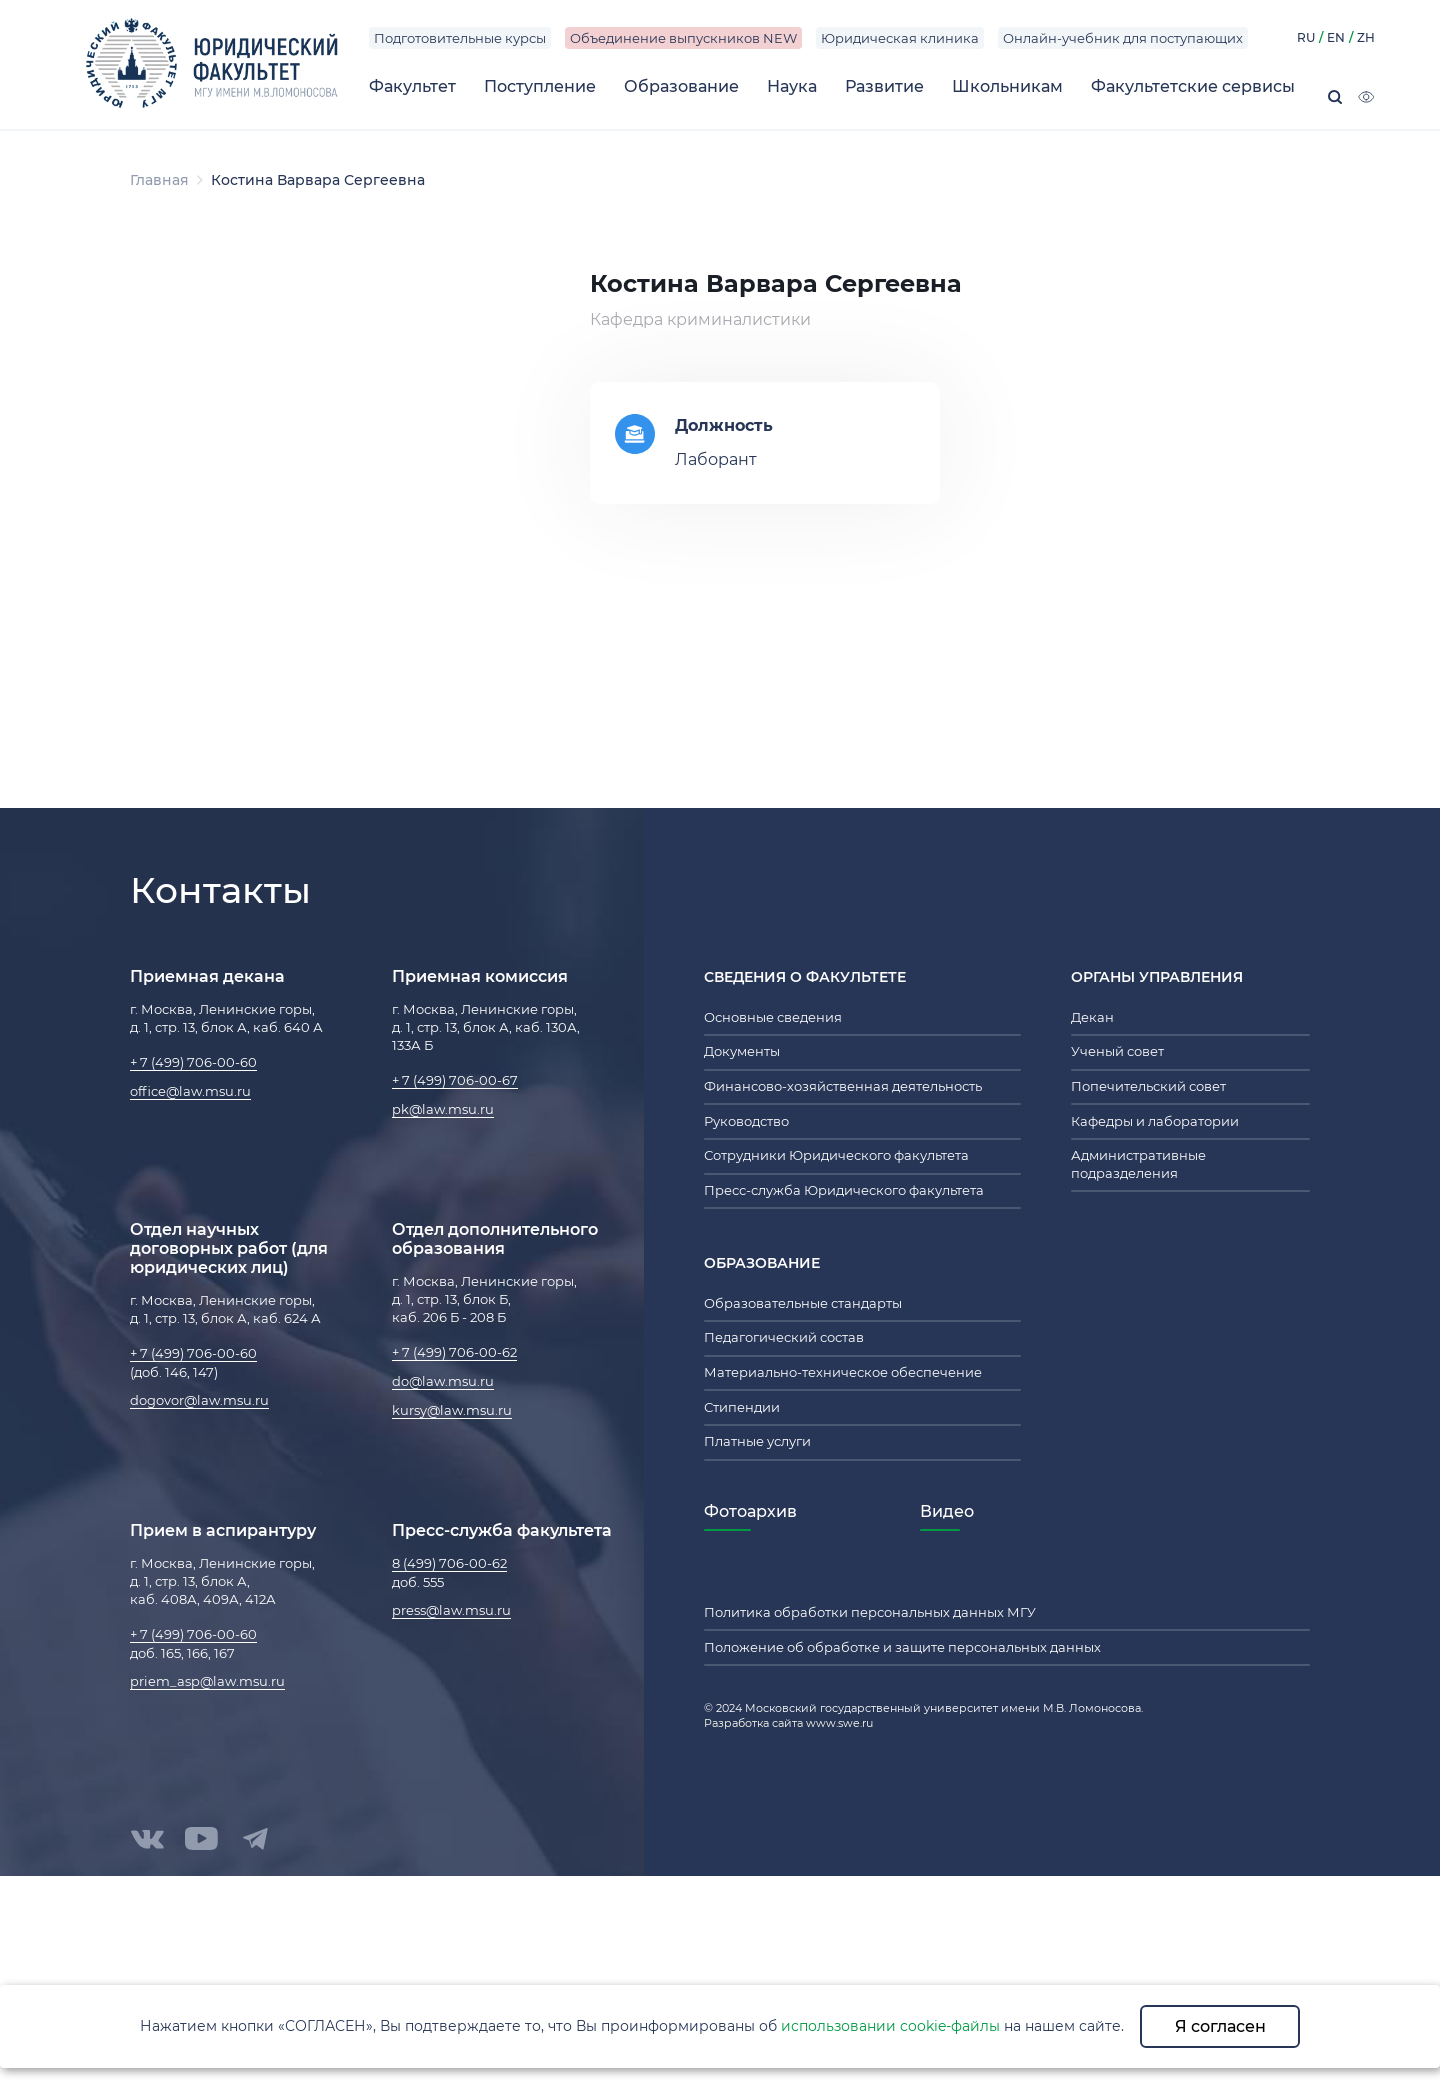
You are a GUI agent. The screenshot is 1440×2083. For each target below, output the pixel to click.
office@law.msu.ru (190, 1091)
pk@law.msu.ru (443, 1109)
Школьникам (1007, 86)
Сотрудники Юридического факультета (836, 1155)
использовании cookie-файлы (890, 2026)
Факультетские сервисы (1193, 86)
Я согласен (1220, 2026)
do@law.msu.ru (443, 1381)
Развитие (884, 86)
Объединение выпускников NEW (683, 38)
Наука (792, 86)
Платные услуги (757, 1441)
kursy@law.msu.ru (452, 1410)
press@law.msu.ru (451, 1610)
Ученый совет (1117, 1051)
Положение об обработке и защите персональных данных (902, 1647)
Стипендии (742, 1407)
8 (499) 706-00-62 (449, 1563)
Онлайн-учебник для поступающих (1123, 38)
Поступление (540, 86)
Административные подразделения (1138, 1164)
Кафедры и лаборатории (1155, 1121)
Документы (742, 1051)
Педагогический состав (784, 1337)
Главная (159, 180)
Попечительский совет (1148, 1086)
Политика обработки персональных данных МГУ (870, 1612)
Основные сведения (773, 1017)
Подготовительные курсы (460, 38)
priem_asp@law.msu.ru (207, 1681)
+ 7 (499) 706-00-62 (454, 1352)
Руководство (746, 1121)
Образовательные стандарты (803, 1303)
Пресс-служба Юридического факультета (844, 1190)
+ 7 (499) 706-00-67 (455, 1080)
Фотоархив (750, 1511)
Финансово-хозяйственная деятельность (843, 1086)
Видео (947, 1511)
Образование (681, 86)
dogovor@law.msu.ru (199, 1400)
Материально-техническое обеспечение (843, 1372)
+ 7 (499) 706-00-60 (193, 1062)
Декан (1092, 1017)
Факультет (412, 86)
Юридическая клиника (900, 38)
